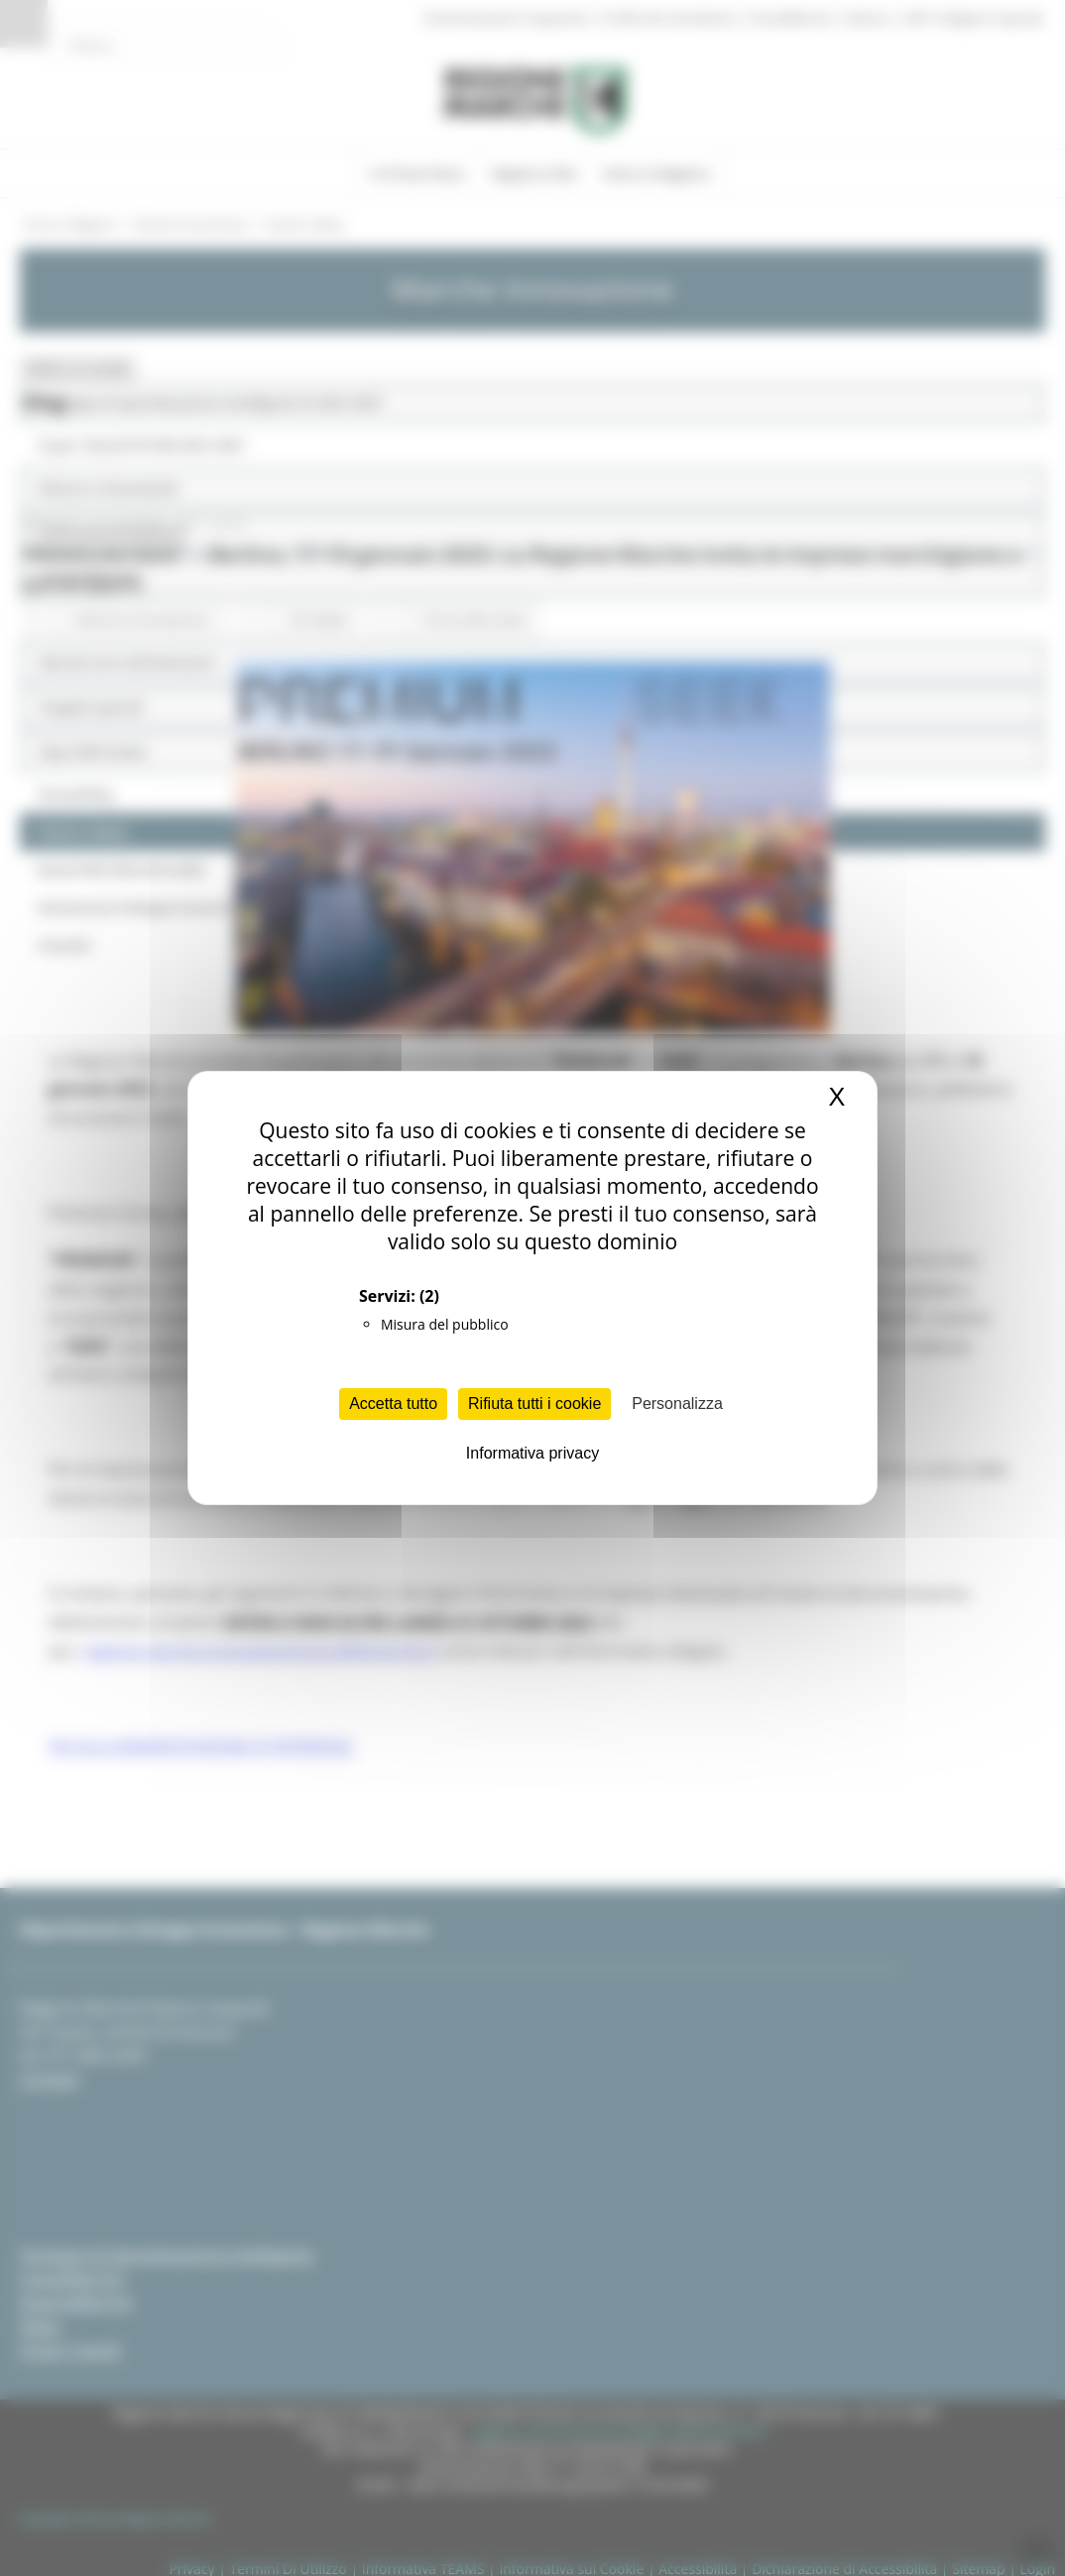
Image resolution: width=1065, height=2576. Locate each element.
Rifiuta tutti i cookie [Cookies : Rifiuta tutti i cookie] (534, 1403)
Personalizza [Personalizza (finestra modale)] (677, 1403)
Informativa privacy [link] (532, 1453)
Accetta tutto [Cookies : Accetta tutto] (393, 1403)
